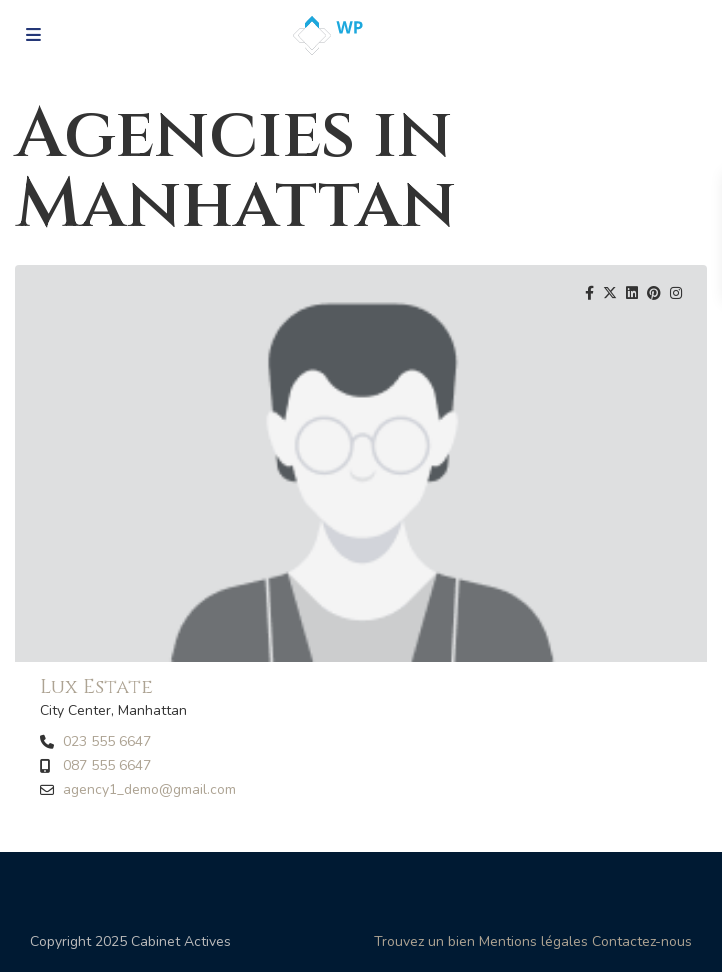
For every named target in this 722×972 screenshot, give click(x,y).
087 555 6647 (107, 766)
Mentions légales (533, 941)
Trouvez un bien (424, 941)
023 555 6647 (107, 742)
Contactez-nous (642, 941)
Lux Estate (96, 686)
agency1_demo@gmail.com (149, 790)
